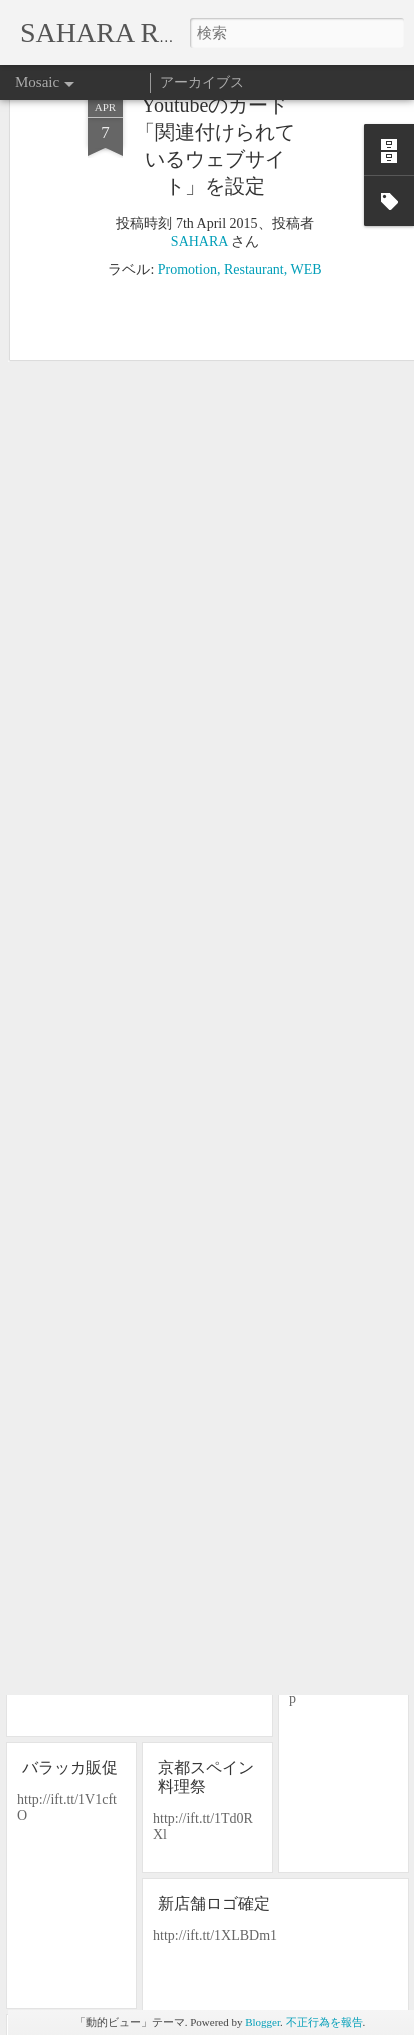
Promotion (187, 155)
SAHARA (199, 127)
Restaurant (254, 155)
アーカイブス (202, 82)
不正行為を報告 (324, 2022)
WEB (306, 155)
